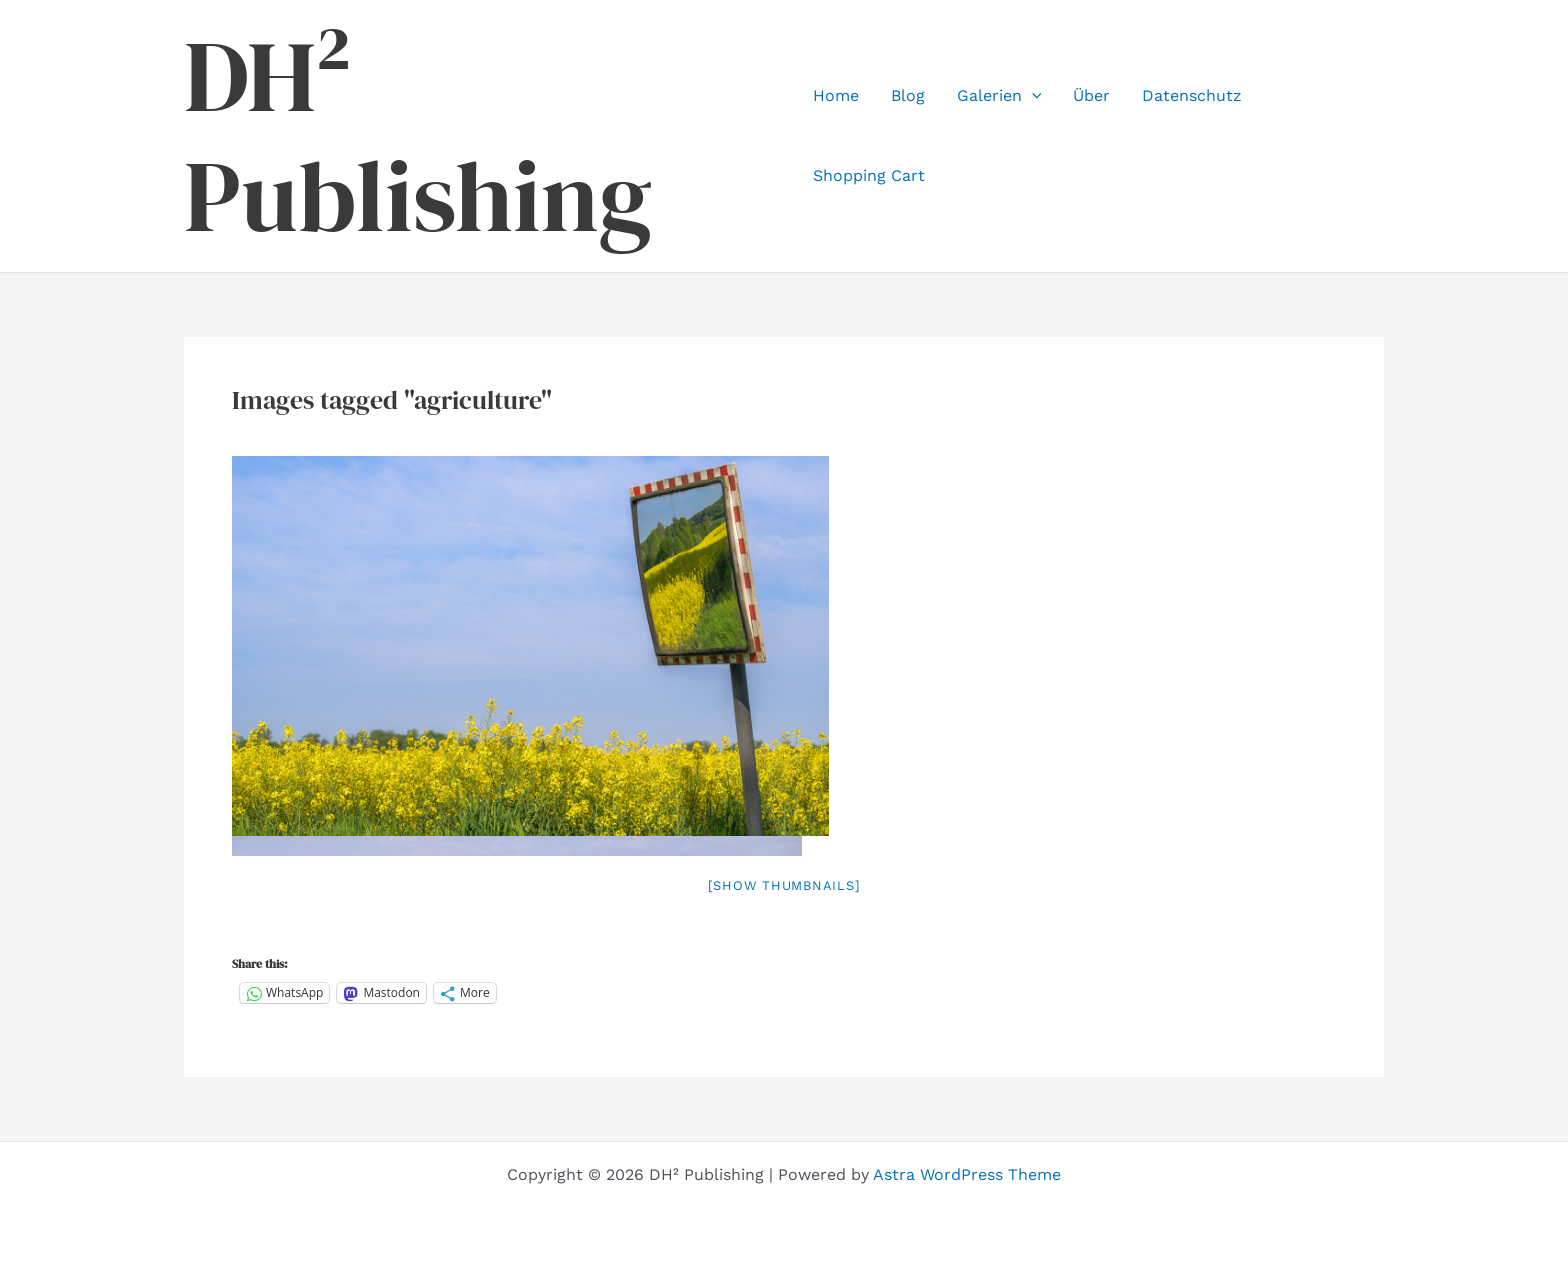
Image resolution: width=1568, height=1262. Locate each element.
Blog (908, 95)
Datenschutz (1192, 95)
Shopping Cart (869, 175)
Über (1091, 95)
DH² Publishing (418, 136)
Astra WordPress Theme (967, 1174)
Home (836, 95)
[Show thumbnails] (784, 885)
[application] (1032, 96)
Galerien (999, 96)
